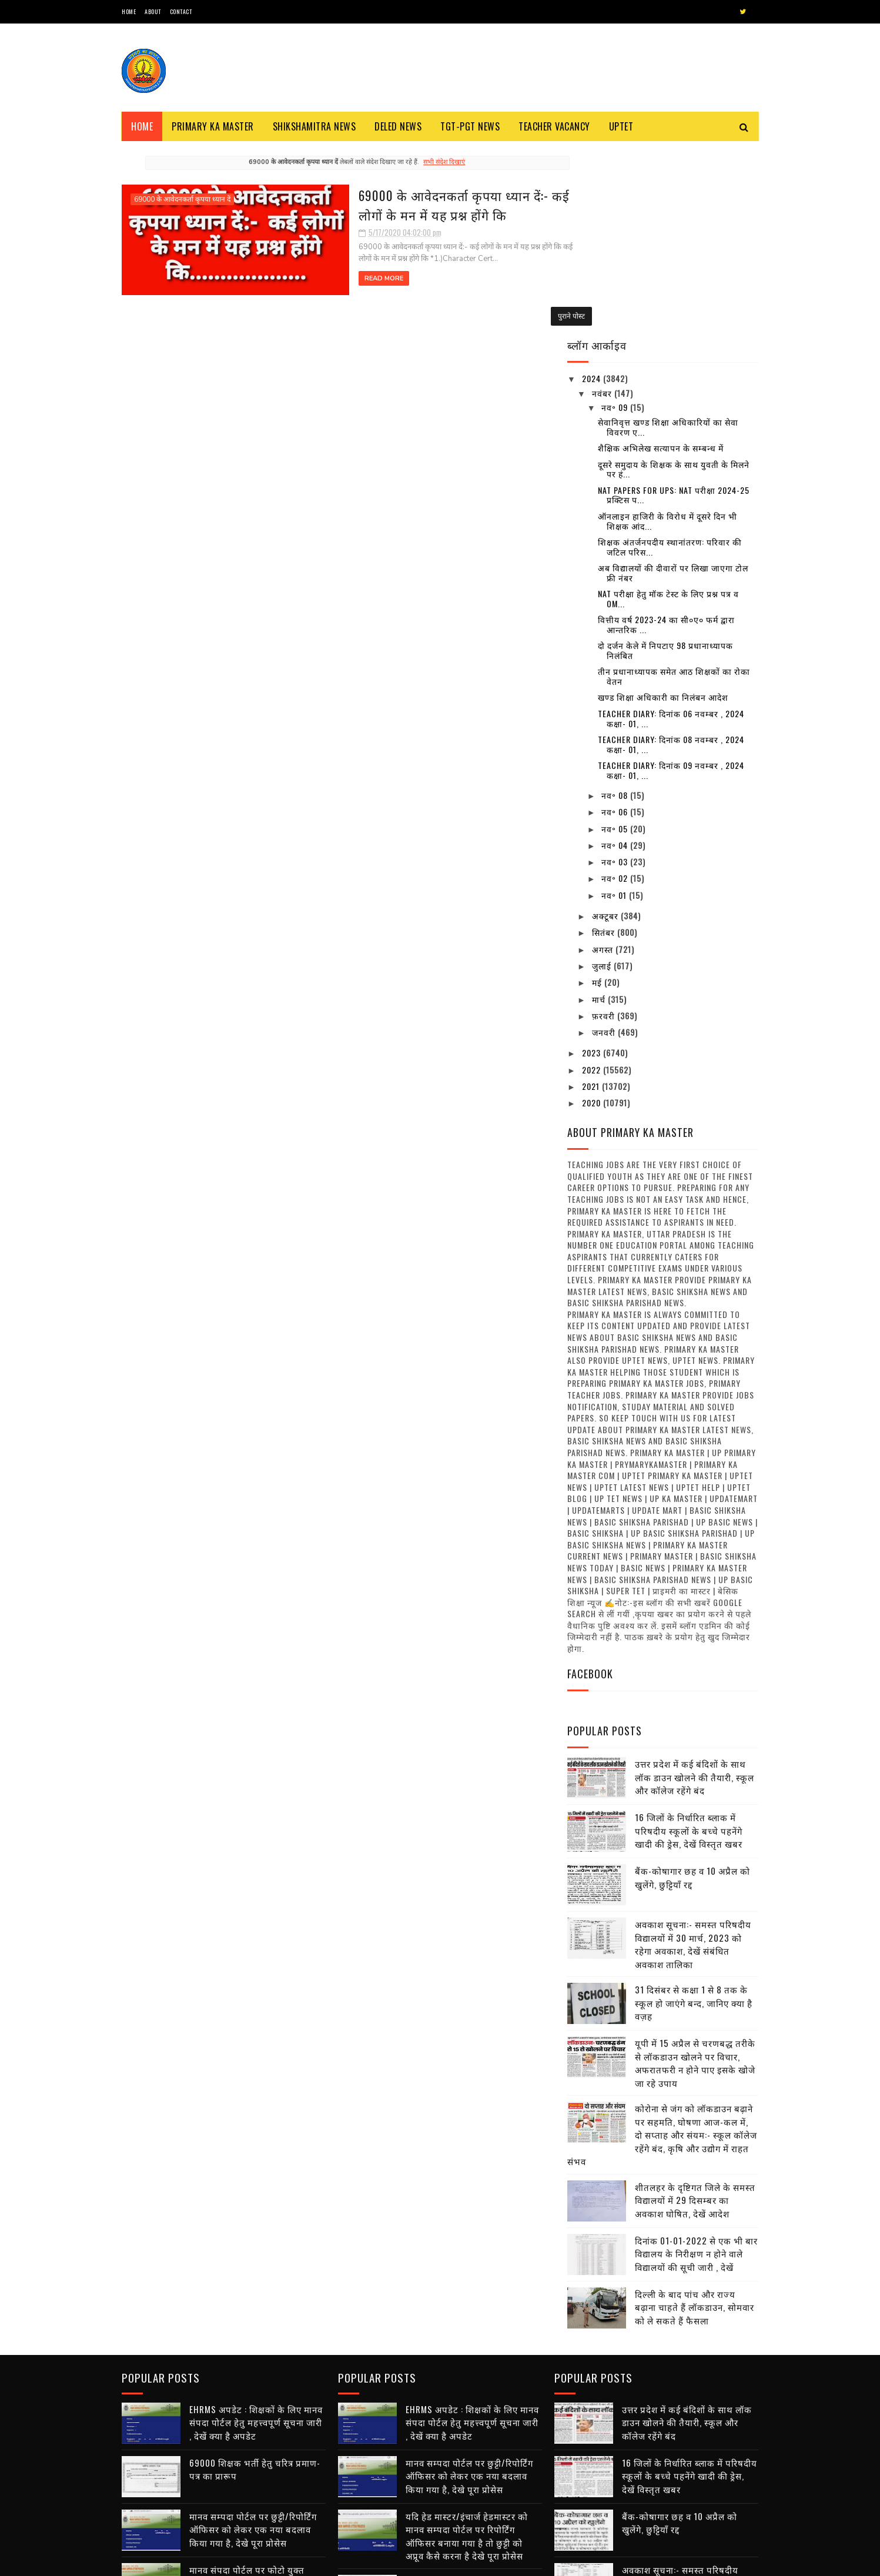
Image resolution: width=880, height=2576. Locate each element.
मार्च (600, 811)
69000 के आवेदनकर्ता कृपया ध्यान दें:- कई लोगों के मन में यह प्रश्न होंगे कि (413, 204)
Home (129, 11)
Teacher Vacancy (554, 126)
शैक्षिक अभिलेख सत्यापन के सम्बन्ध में (661, 260)
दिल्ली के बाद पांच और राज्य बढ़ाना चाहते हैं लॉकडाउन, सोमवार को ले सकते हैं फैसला (694, 2119)
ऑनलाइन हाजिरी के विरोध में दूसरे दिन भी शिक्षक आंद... (667, 333)
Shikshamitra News (314, 126)
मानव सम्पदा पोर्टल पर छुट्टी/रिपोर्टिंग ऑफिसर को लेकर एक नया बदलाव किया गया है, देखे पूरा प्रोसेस (253, 2338)
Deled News (397, 126)
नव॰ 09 (615, 219)
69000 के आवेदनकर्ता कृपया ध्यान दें (182, 199)
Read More (317, 277)
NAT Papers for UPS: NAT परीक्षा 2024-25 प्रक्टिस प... (673, 307)
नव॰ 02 (615, 690)
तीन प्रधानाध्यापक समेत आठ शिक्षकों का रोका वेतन (674, 488)
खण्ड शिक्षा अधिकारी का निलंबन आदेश (663, 509)
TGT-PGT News (470, 126)
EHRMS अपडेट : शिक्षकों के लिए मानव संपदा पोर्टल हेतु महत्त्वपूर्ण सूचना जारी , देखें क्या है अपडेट (256, 2232)
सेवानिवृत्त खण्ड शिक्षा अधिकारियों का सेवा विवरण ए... (668, 239)
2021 (592, 898)
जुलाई (603, 778)
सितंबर (604, 744)
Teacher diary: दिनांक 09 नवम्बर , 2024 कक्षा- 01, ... (671, 582)
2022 (592, 881)
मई (598, 794)
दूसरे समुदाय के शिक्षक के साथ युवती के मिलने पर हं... (673, 281)
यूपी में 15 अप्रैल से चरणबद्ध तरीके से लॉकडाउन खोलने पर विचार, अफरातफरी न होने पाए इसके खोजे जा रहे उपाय (695, 1875)
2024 (592, 191)
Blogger (263, 2561)
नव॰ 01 (615, 707)
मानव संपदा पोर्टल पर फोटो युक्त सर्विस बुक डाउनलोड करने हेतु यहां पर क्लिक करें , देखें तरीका (255, 2392)
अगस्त (603, 761)
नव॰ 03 (615, 674)
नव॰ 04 (615, 657)
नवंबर (603, 205)
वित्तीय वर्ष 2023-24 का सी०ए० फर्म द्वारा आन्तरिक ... (666, 437)
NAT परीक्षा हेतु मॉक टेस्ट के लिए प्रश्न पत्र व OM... (668, 411)
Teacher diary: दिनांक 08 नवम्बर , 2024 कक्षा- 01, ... (671, 557)
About (153, 11)
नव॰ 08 (615, 607)
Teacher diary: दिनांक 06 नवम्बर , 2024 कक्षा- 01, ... (671, 530)
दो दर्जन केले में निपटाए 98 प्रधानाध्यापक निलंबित (665, 462)
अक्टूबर (606, 728)
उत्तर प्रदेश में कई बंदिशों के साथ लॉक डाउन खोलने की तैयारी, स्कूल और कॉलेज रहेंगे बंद (694, 1589)
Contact (181, 11)
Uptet (621, 126)
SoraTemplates (177, 2561)
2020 (592, 915)
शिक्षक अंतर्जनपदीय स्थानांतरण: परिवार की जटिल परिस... (670, 359)
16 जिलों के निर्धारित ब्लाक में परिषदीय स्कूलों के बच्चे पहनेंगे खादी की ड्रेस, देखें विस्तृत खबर (688, 1642)
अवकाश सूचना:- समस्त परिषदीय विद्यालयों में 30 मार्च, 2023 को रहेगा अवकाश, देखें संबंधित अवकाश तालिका (693, 1756)
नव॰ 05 (615, 640)
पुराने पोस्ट (525, 314)
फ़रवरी (604, 828)
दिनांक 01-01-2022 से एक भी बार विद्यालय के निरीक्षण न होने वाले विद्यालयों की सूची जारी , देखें (696, 2065)
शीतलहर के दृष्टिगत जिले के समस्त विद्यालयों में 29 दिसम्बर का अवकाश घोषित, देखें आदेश (695, 2012)
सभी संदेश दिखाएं (421, 162)
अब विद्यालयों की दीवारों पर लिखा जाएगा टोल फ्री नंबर (673, 385)
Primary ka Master (213, 126)
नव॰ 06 (615, 624)
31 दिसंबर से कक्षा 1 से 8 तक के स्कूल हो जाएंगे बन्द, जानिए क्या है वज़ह (693, 1815)
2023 (592, 865)
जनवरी (605, 844)
